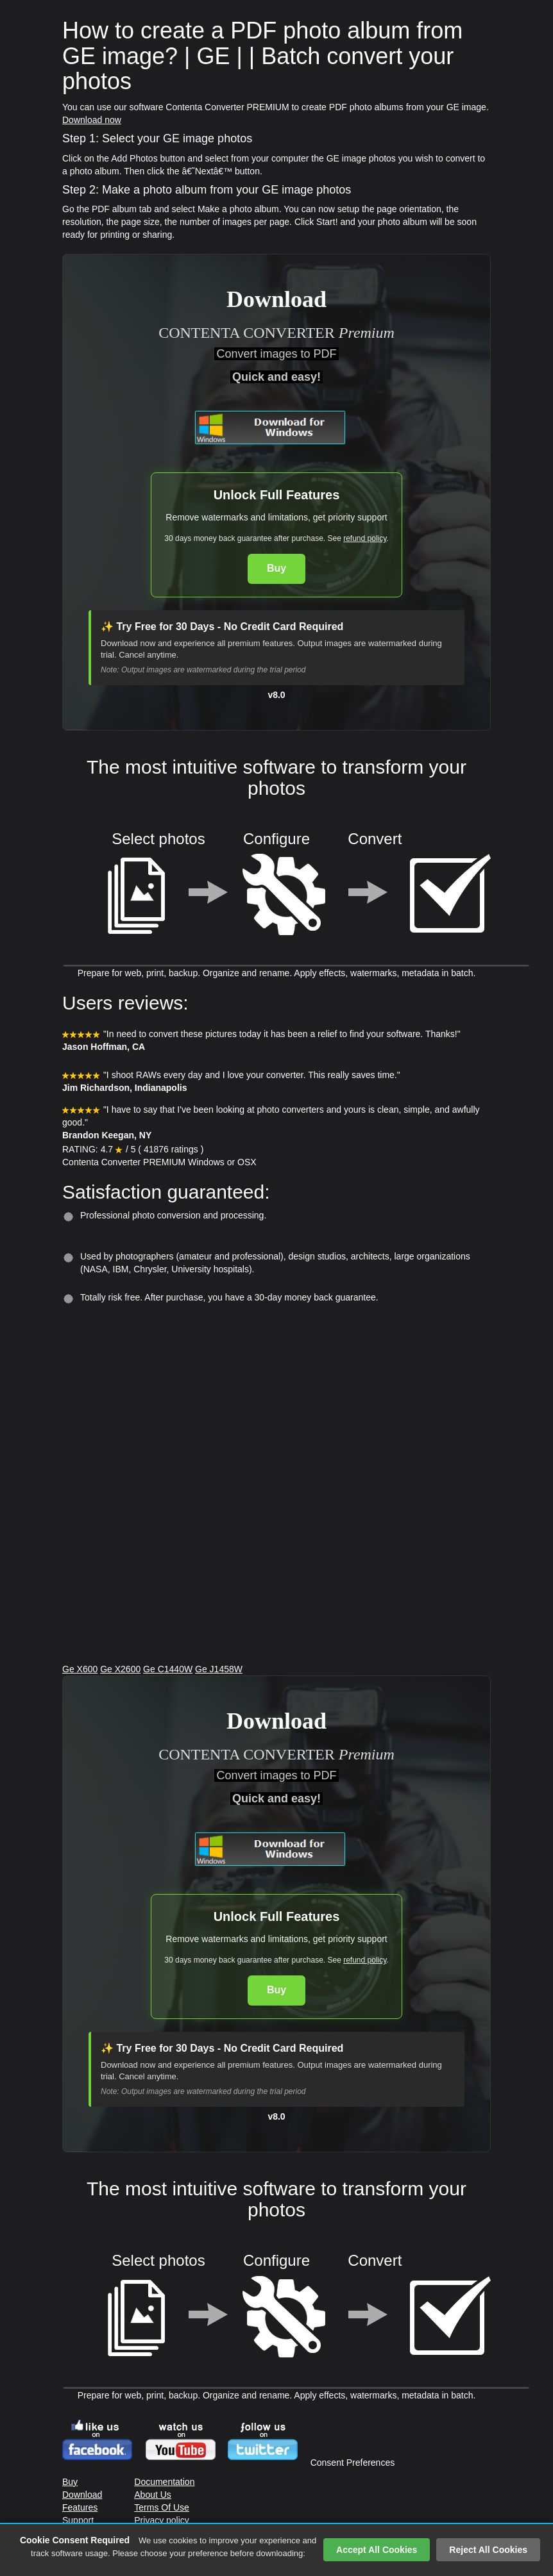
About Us (152, 2494)
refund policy (364, 538)
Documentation (164, 2482)
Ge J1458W (218, 1669)
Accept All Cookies (376, 2550)
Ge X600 (80, 1669)
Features (80, 2507)
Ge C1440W (167, 1669)
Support (78, 2520)
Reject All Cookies (488, 2550)
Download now (91, 120)
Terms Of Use (161, 2507)
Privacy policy (161, 2520)
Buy (276, 568)
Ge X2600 (120, 1669)
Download (82, 2494)
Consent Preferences (353, 2462)
